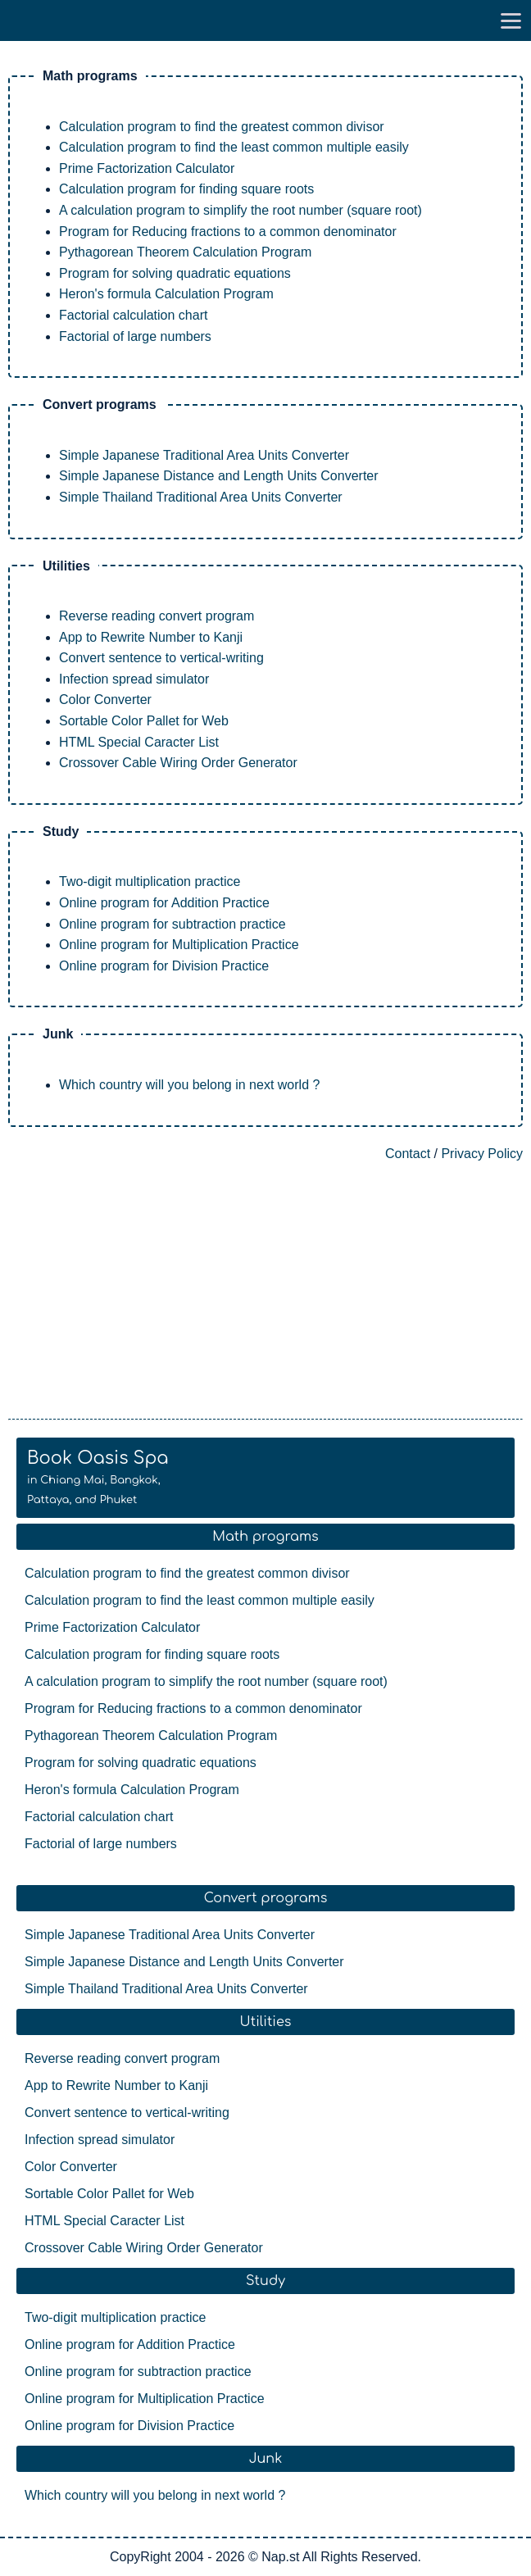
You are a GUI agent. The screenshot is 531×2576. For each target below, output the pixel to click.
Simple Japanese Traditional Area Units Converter (204, 455)
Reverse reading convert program (156, 616)
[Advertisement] (265, 1291)
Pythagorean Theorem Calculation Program (185, 252)
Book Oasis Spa (98, 1477)
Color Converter (105, 699)
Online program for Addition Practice (164, 903)
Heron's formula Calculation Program (166, 294)
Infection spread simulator (134, 679)
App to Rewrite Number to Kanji (151, 637)
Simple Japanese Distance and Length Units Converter (219, 476)
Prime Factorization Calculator (146, 168)
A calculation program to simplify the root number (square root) (240, 210)
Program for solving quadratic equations (175, 273)
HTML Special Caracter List (139, 742)
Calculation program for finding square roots (186, 189)
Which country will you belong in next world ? (189, 1085)
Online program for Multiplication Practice (179, 945)
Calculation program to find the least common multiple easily (234, 147)
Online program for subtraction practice (172, 924)
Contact (407, 1154)
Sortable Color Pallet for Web (144, 721)
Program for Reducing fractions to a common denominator (228, 232)
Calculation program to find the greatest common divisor (221, 127)
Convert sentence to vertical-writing (161, 658)
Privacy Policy (482, 1154)
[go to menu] (510, 20)
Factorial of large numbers (135, 336)
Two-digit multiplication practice (149, 881)
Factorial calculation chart (133, 315)
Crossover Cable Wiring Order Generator (178, 763)
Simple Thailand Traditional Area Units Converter (201, 497)
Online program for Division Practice (164, 966)
